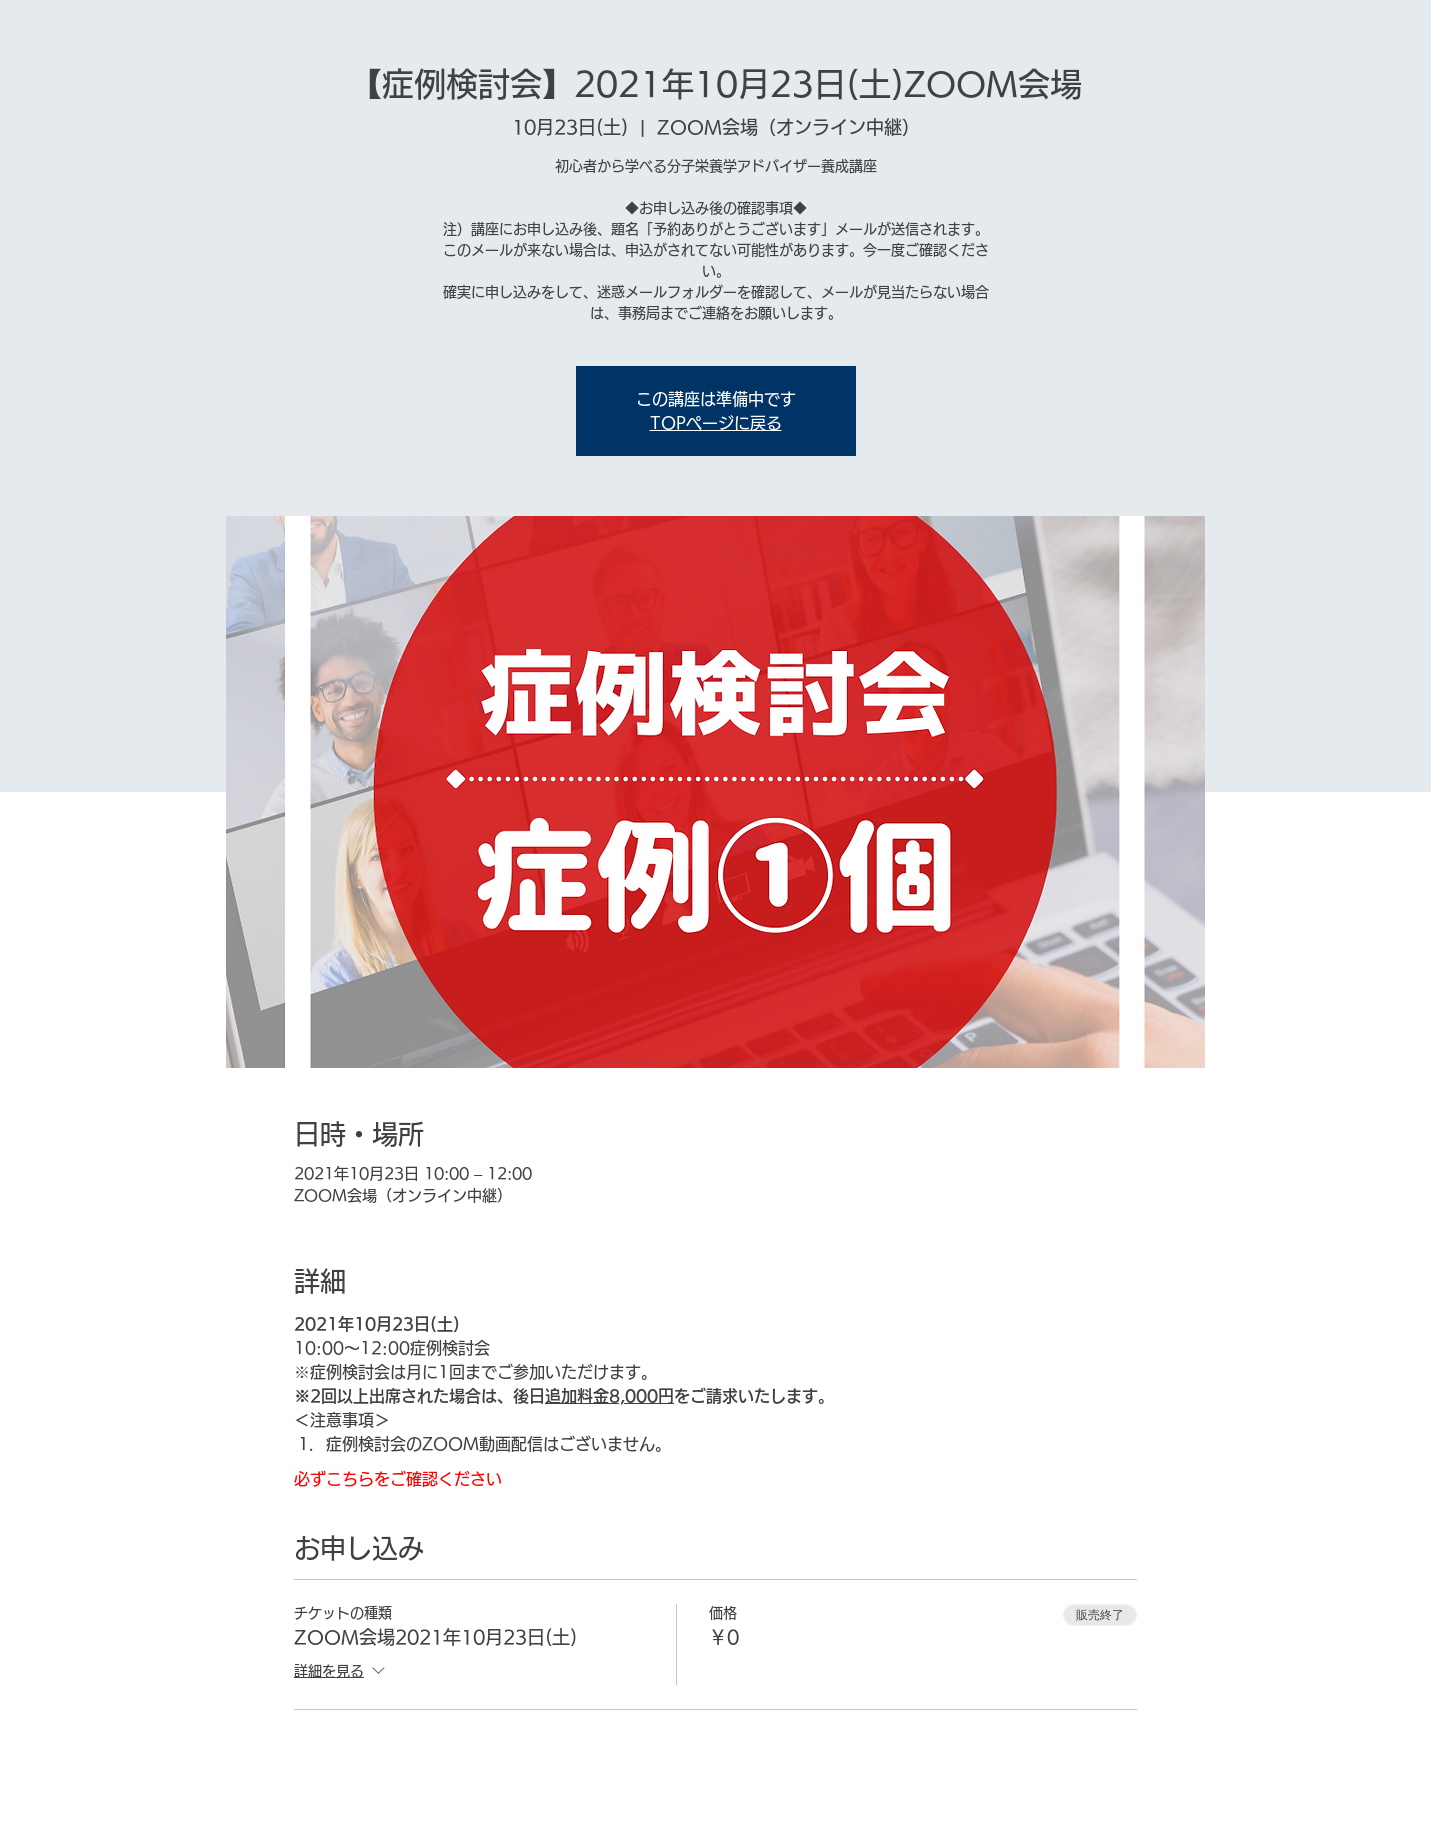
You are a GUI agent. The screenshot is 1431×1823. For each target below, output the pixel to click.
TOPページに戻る (716, 423)
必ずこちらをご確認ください (398, 1479)
